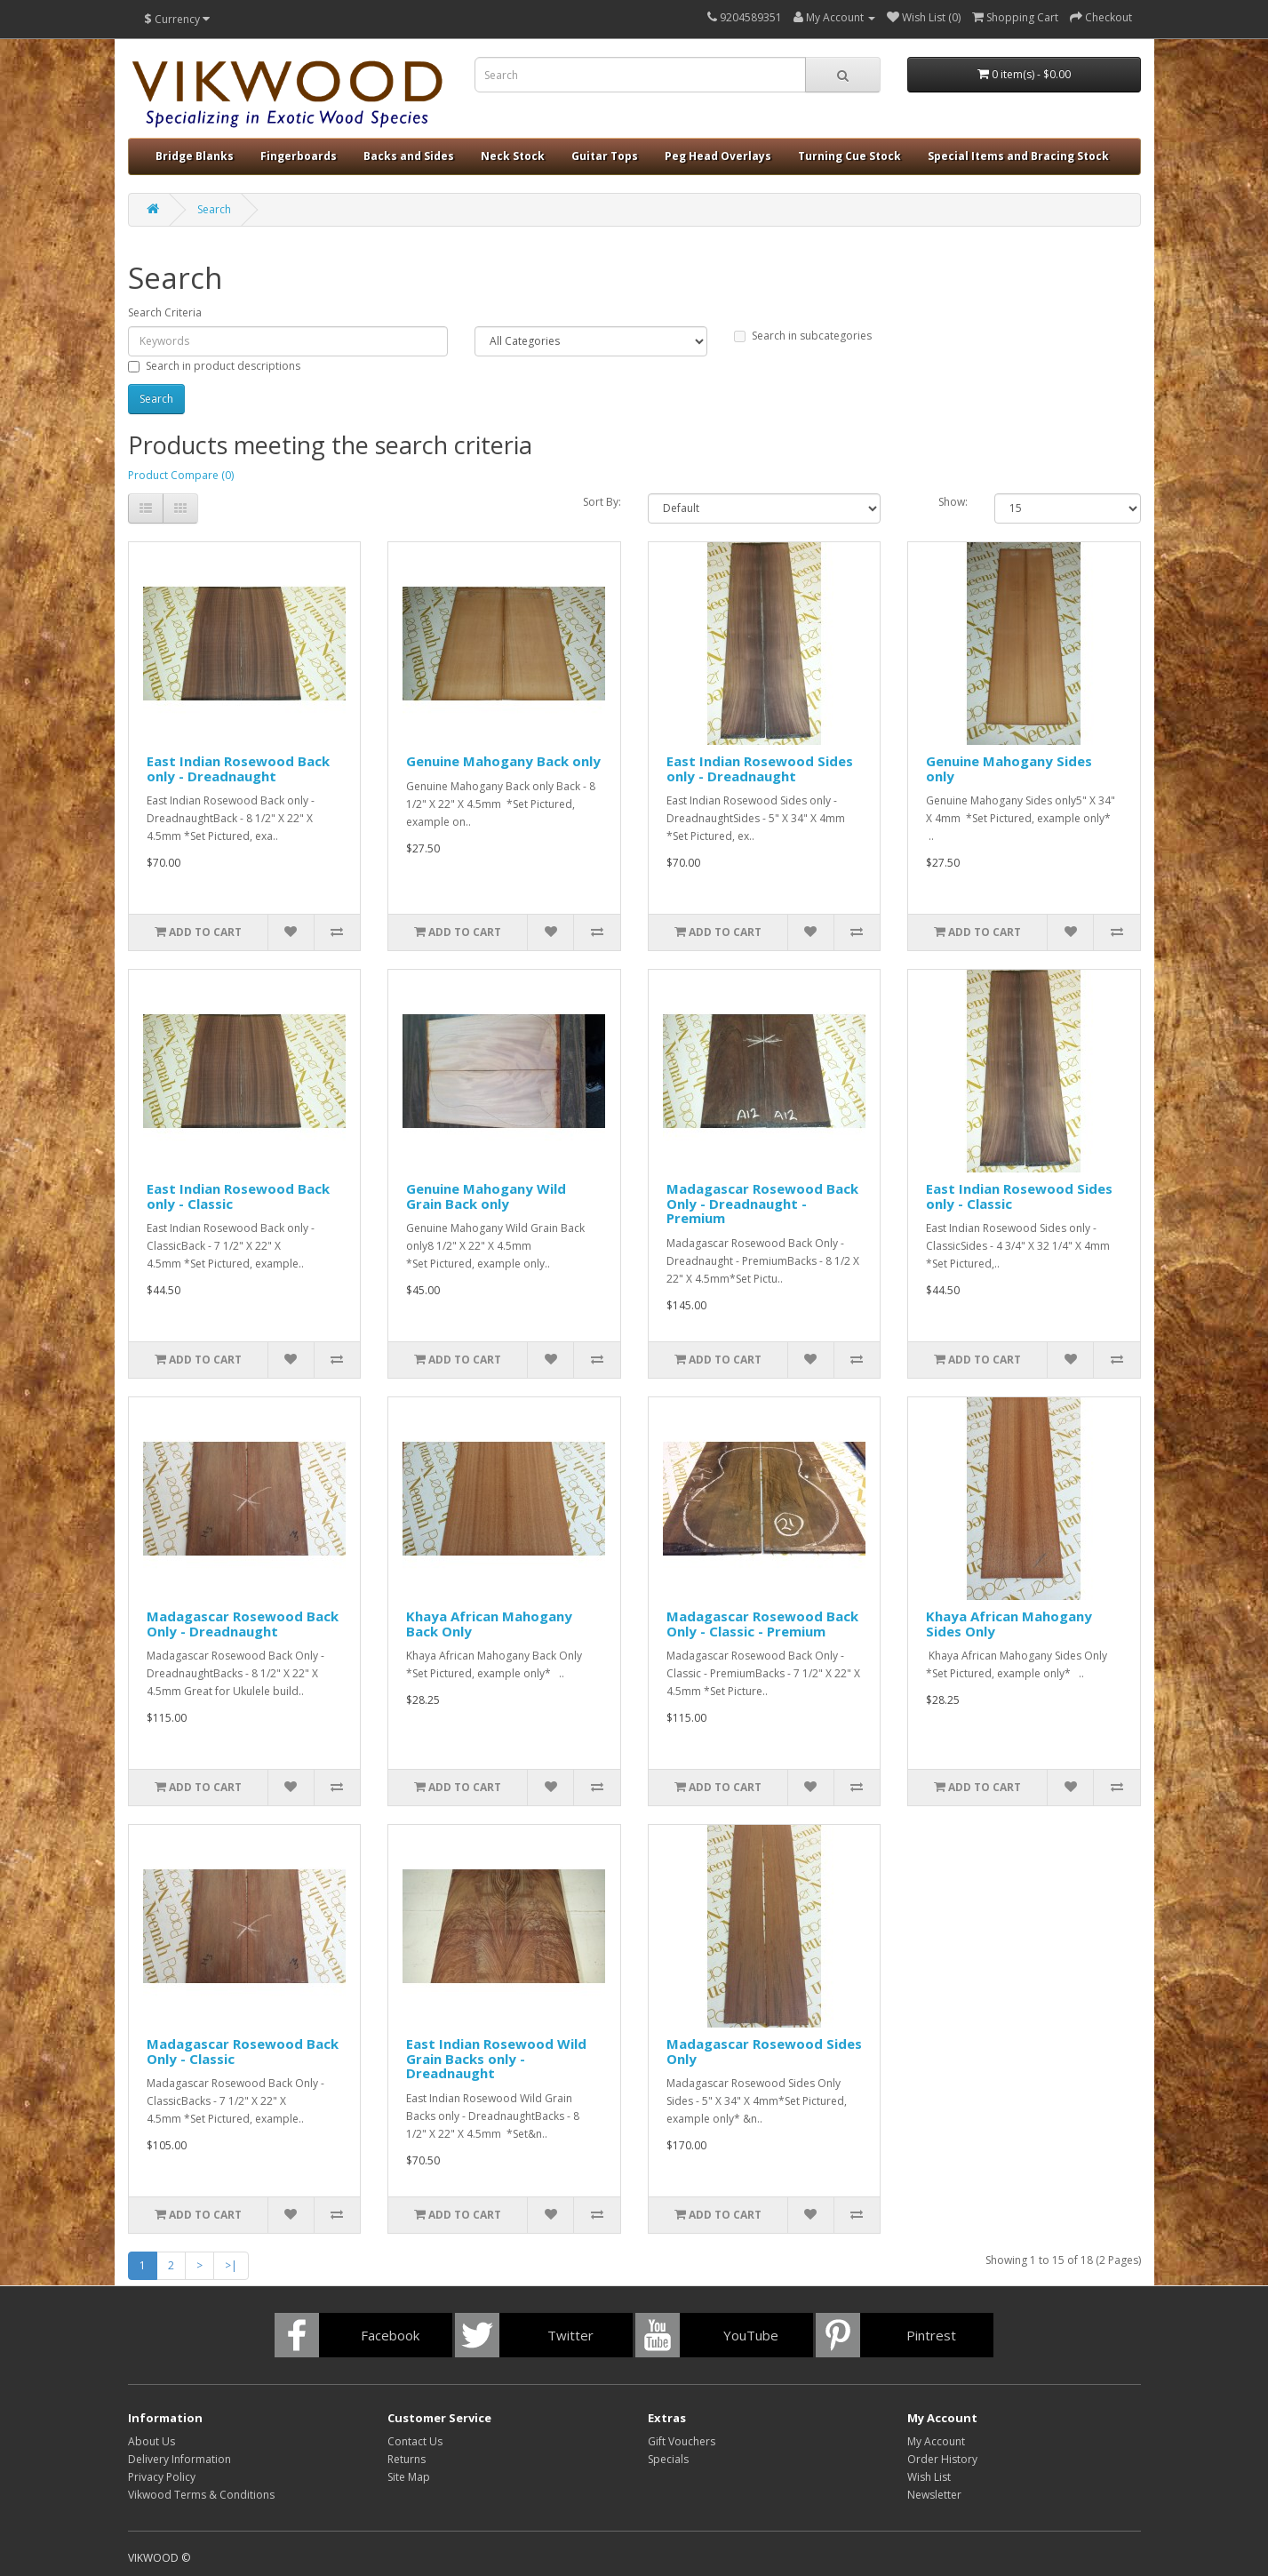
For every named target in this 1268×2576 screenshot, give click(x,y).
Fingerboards (298, 156)
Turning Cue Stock (849, 156)
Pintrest (931, 2335)
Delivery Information (179, 2459)
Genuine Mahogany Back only (503, 761)
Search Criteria (165, 312)
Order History (942, 2459)
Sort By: (602, 501)
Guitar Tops (604, 156)
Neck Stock (513, 156)
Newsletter (934, 2494)
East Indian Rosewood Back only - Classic (238, 1196)
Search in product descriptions (214, 365)
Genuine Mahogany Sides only (1009, 768)
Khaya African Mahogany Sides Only (1009, 1623)
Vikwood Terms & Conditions (201, 2494)
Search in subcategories (803, 335)
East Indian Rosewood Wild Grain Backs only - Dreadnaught (496, 2058)
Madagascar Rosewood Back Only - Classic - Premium (762, 1623)
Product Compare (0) (181, 475)
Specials (668, 2459)
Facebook (390, 2335)
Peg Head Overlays (718, 156)
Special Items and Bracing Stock (1018, 156)
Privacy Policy (161, 2476)
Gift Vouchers (681, 2441)
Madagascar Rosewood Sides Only (764, 2051)
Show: (953, 501)
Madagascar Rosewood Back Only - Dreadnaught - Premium (762, 1203)
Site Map (408, 2476)
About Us (151, 2441)
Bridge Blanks (195, 156)
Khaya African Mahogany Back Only (489, 1623)
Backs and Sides (408, 156)
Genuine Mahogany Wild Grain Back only (486, 1196)
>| (231, 2265)
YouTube (750, 2335)
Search (214, 209)
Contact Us (415, 2441)
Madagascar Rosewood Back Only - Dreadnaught (243, 1623)
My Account (936, 2441)
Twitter (570, 2335)
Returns (406, 2459)
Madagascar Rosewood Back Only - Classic (243, 2051)
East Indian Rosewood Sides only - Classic (1019, 1196)
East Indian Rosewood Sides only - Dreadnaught (759, 768)
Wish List (929, 2476)
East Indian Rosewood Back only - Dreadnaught (238, 768)
